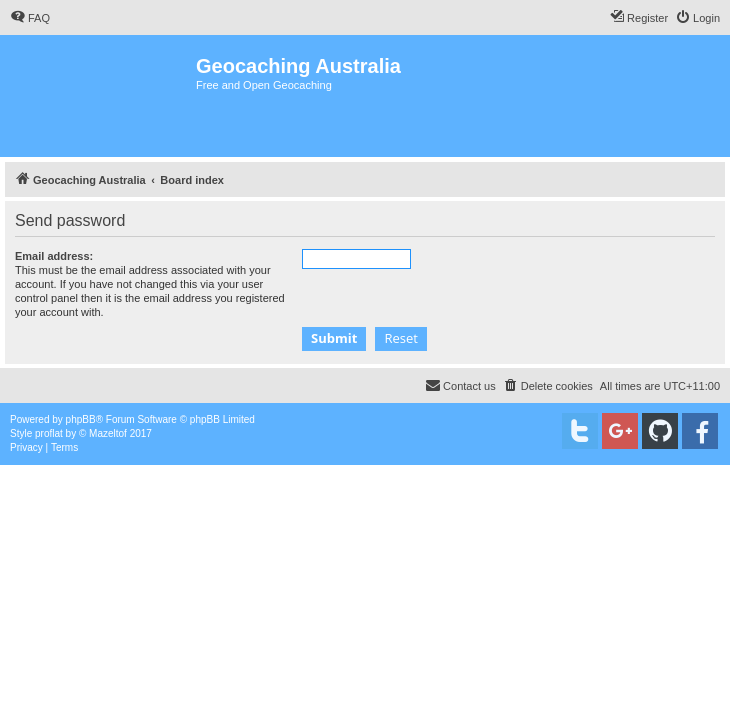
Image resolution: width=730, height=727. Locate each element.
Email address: (54, 256)
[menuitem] (30, 18)
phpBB (81, 419)
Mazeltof (108, 433)
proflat (49, 433)
